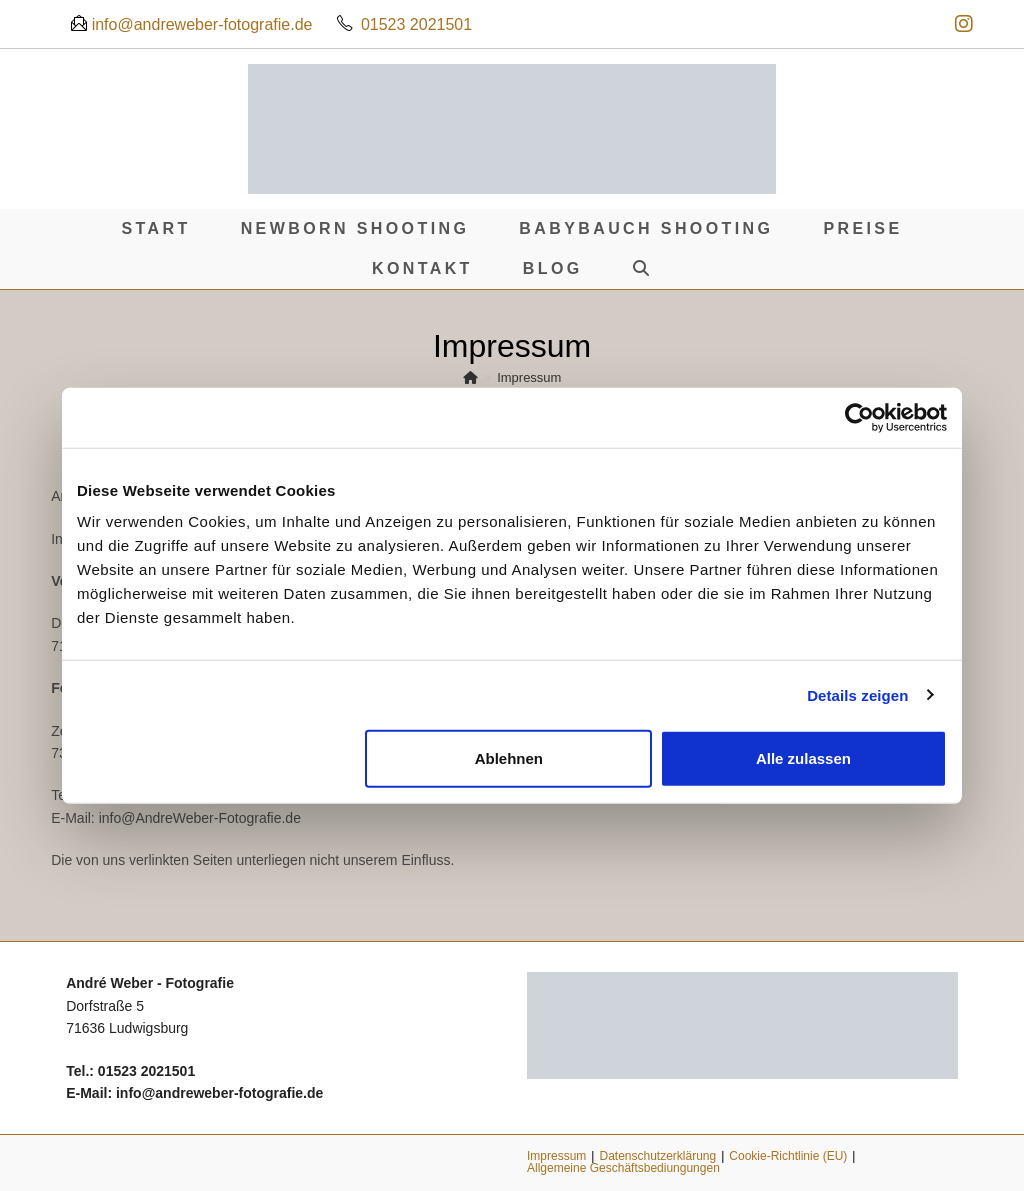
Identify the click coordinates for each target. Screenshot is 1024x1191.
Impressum (529, 377)
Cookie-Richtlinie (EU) (788, 1156)
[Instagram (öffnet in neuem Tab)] (961, 24)
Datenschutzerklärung (657, 1156)
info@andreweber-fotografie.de (199, 24)
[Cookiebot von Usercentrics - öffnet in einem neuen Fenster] (859, 417)
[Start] (470, 377)
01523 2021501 (416, 24)
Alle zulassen (803, 758)
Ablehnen (509, 758)
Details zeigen (857, 694)
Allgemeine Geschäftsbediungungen (623, 1168)
